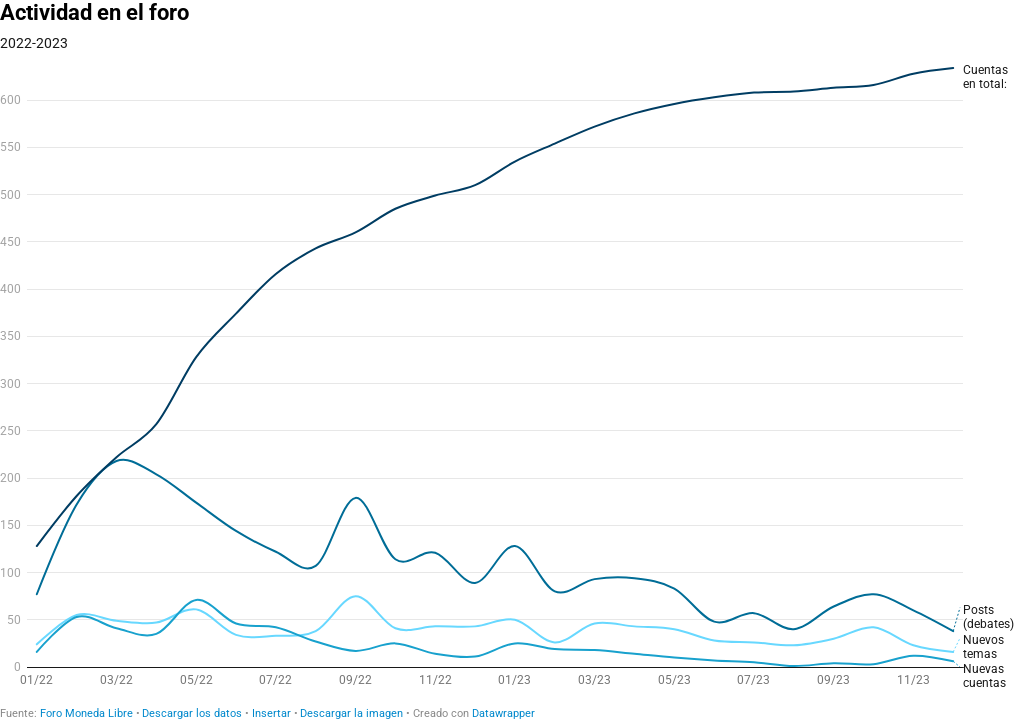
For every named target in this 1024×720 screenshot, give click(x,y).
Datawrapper (503, 713)
